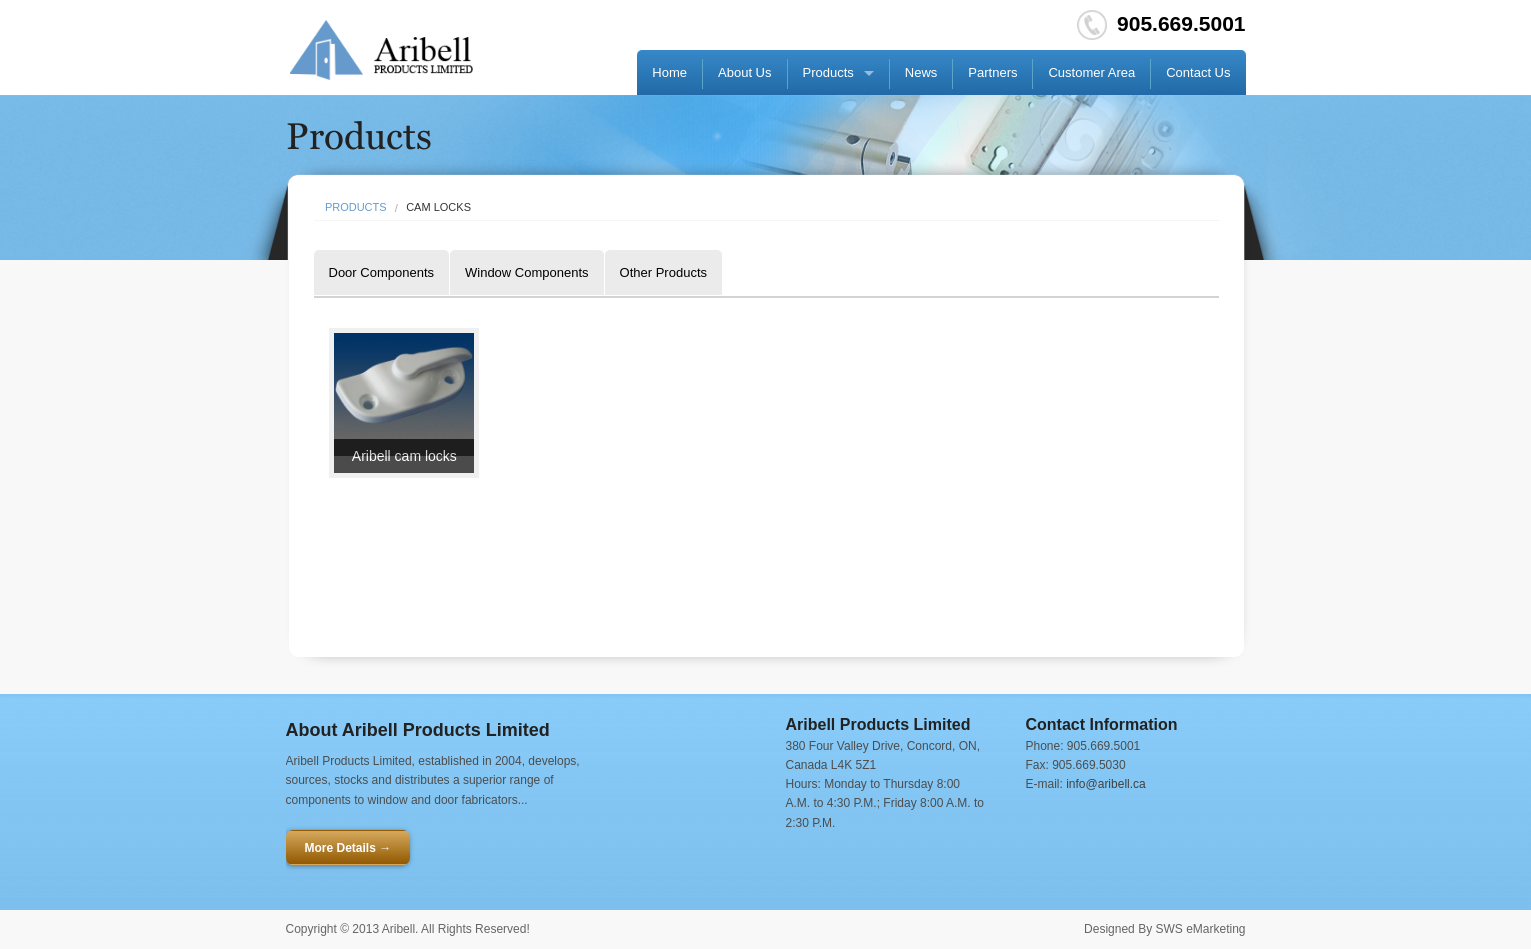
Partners (992, 72)
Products (828, 72)
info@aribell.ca (1106, 784)
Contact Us (1198, 72)
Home (669, 72)
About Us (744, 72)
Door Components (382, 272)
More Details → (348, 848)
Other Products (663, 272)
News (921, 72)
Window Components (527, 272)
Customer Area (1091, 72)
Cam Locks (438, 207)
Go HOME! (382, 50)
